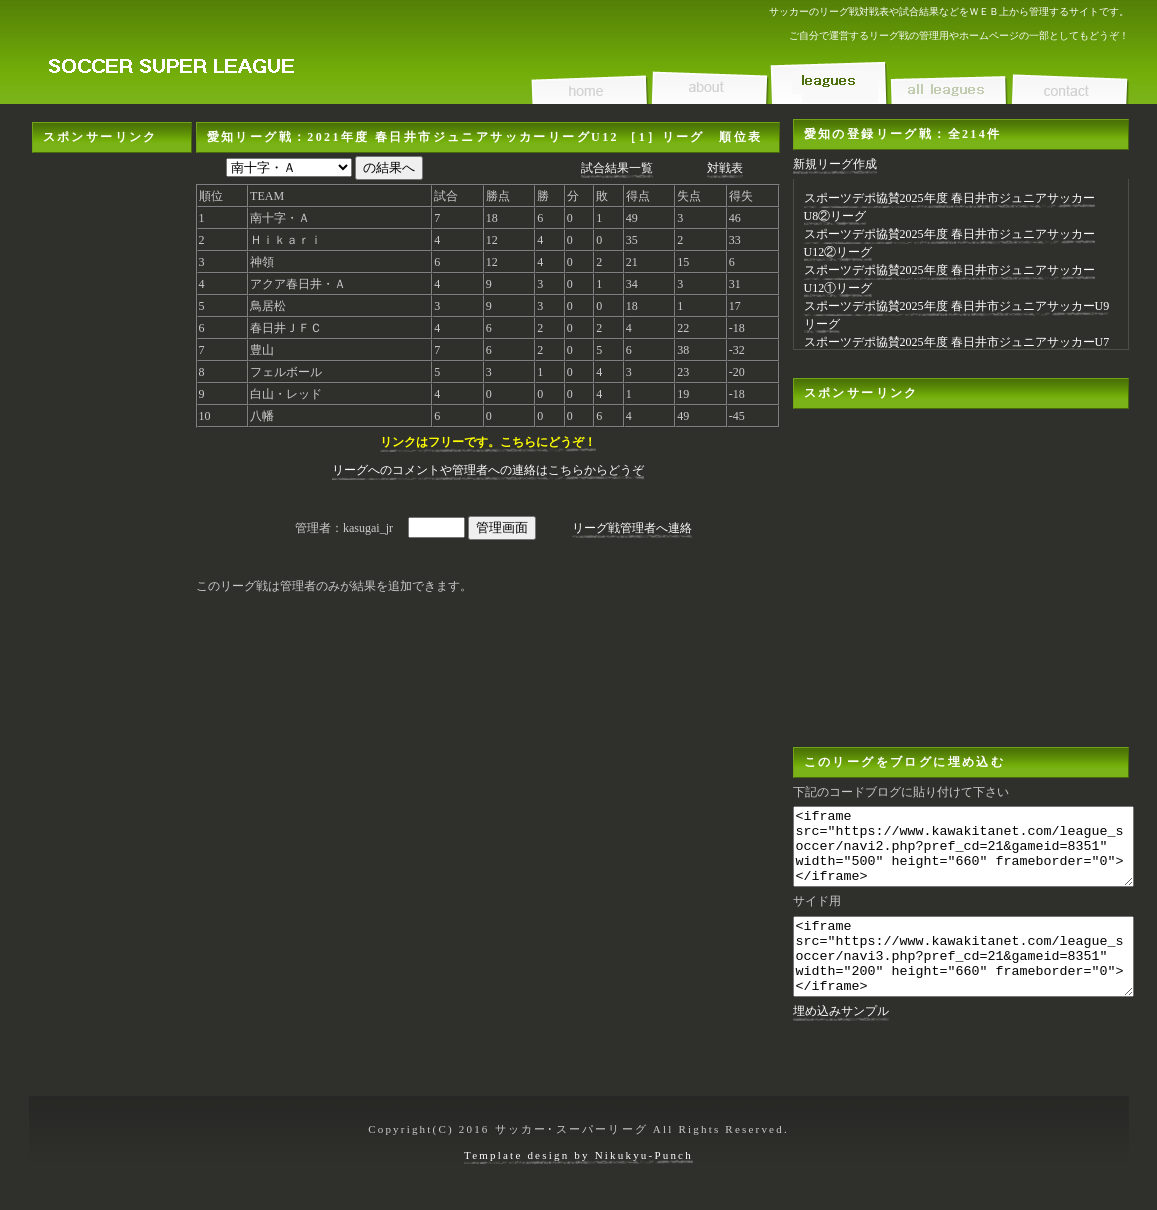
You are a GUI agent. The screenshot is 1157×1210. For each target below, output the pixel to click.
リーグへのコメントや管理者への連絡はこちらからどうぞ (488, 470)
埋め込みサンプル (841, 1041)
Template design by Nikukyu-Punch (578, 1165)
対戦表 (725, 168)
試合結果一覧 (617, 168)
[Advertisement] (112, 453)
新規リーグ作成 (835, 164)
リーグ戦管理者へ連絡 (632, 528)
